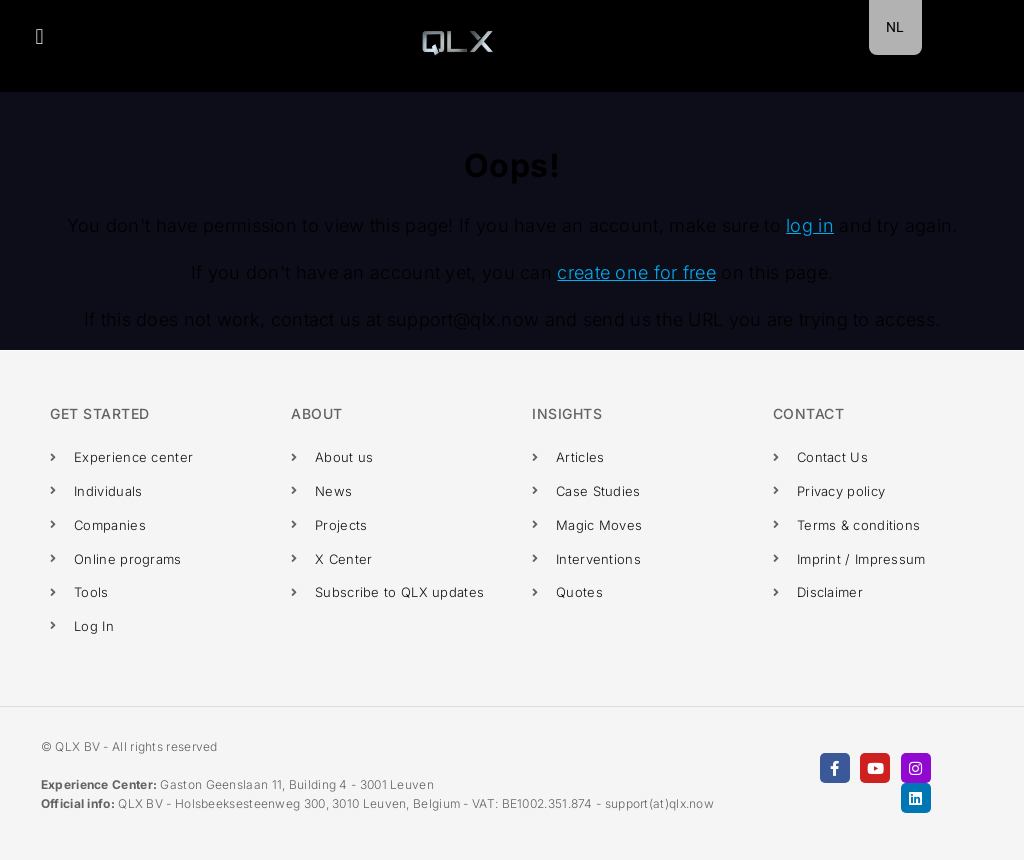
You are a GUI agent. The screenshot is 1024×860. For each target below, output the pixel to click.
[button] (39, 36)
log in (810, 225)
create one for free (636, 272)
